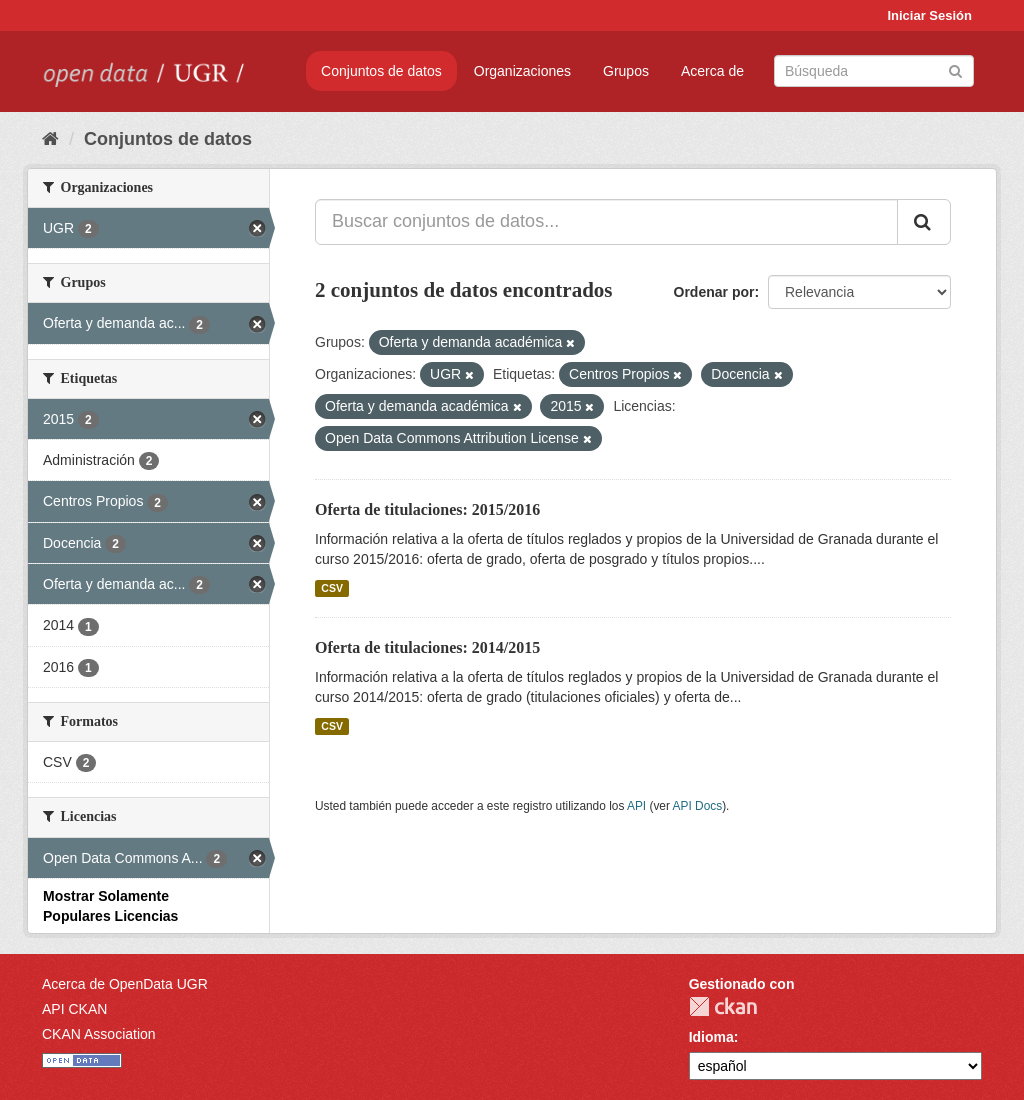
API (636, 806)
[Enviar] (955, 69)
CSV (332, 588)
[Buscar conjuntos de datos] (874, 71)
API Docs (698, 806)
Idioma (711, 1037)
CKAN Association (99, 1034)
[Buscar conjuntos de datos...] (606, 222)
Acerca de (712, 71)
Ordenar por (714, 292)
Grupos (626, 71)
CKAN (723, 1006)
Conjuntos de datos (381, 71)
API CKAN (74, 1009)
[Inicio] (50, 139)
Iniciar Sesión (929, 15)
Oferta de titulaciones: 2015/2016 (427, 509)
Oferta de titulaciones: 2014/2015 (427, 647)
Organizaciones (522, 71)
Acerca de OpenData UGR (125, 984)
